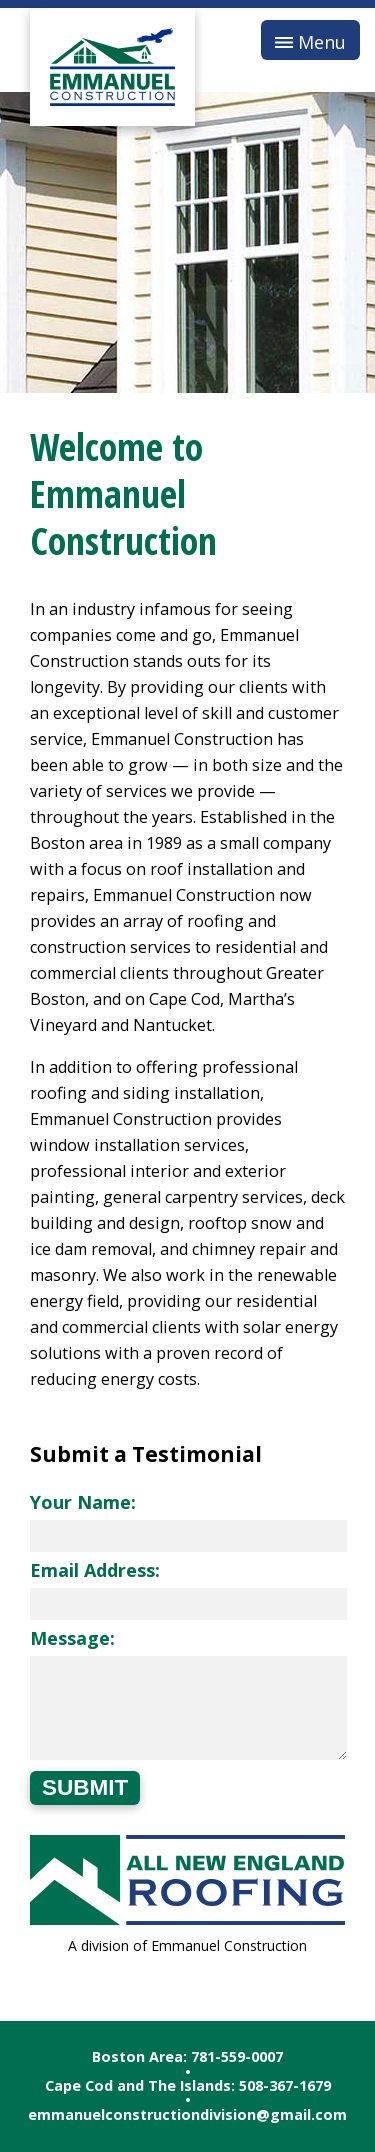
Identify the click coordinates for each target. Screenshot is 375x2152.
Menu (322, 42)
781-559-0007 (237, 2056)
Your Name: (83, 1502)
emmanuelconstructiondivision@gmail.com (187, 2114)
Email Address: (95, 1570)
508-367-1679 (285, 2085)
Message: (72, 1638)
